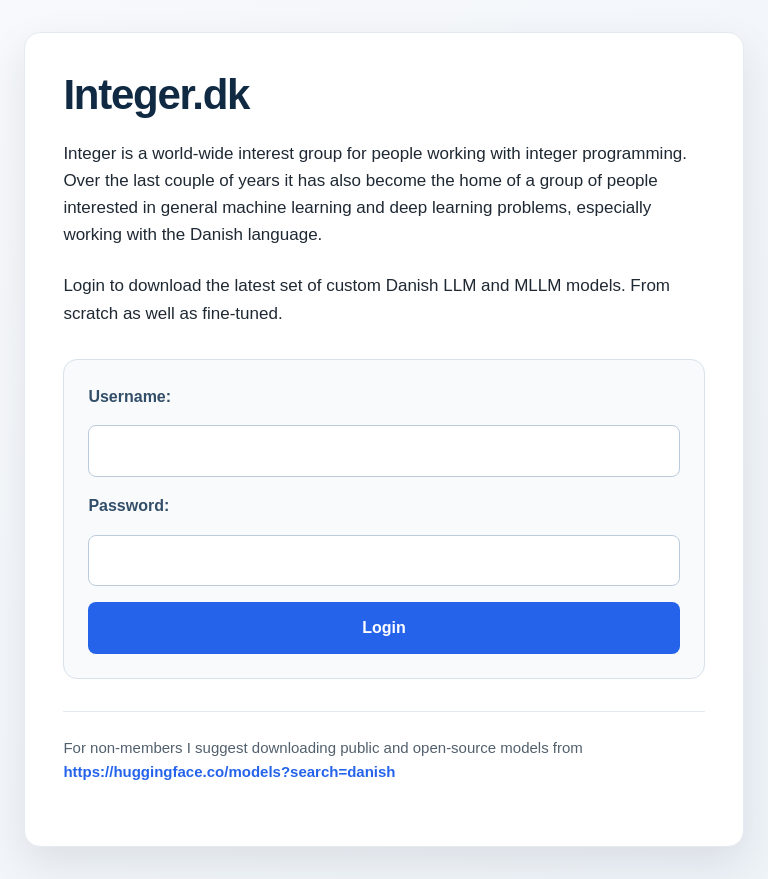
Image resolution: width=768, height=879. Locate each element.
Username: (129, 396)
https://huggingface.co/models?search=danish (229, 771)
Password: (128, 505)
